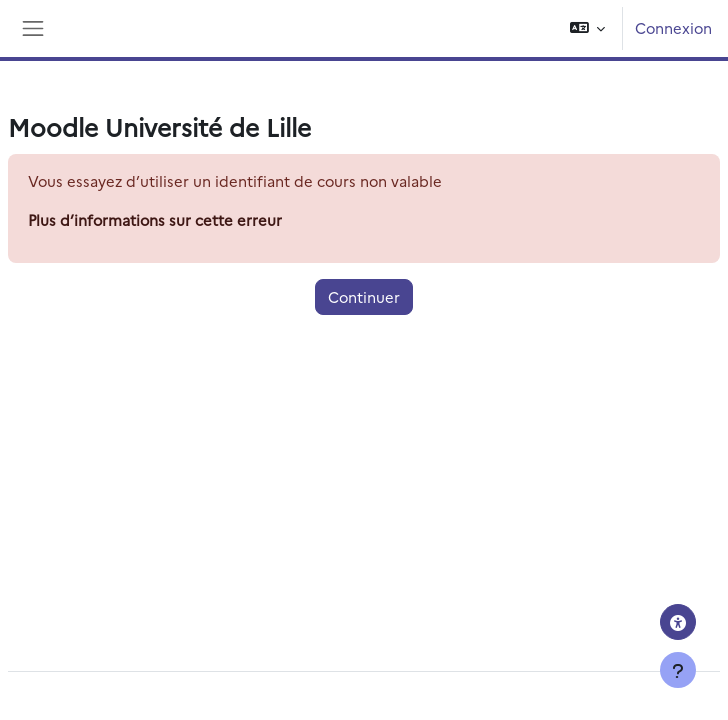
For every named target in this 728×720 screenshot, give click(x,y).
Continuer (364, 296)
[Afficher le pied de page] (678, 670)
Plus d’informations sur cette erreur (155, 219)
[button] (587, 28)
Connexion (673, 27)
